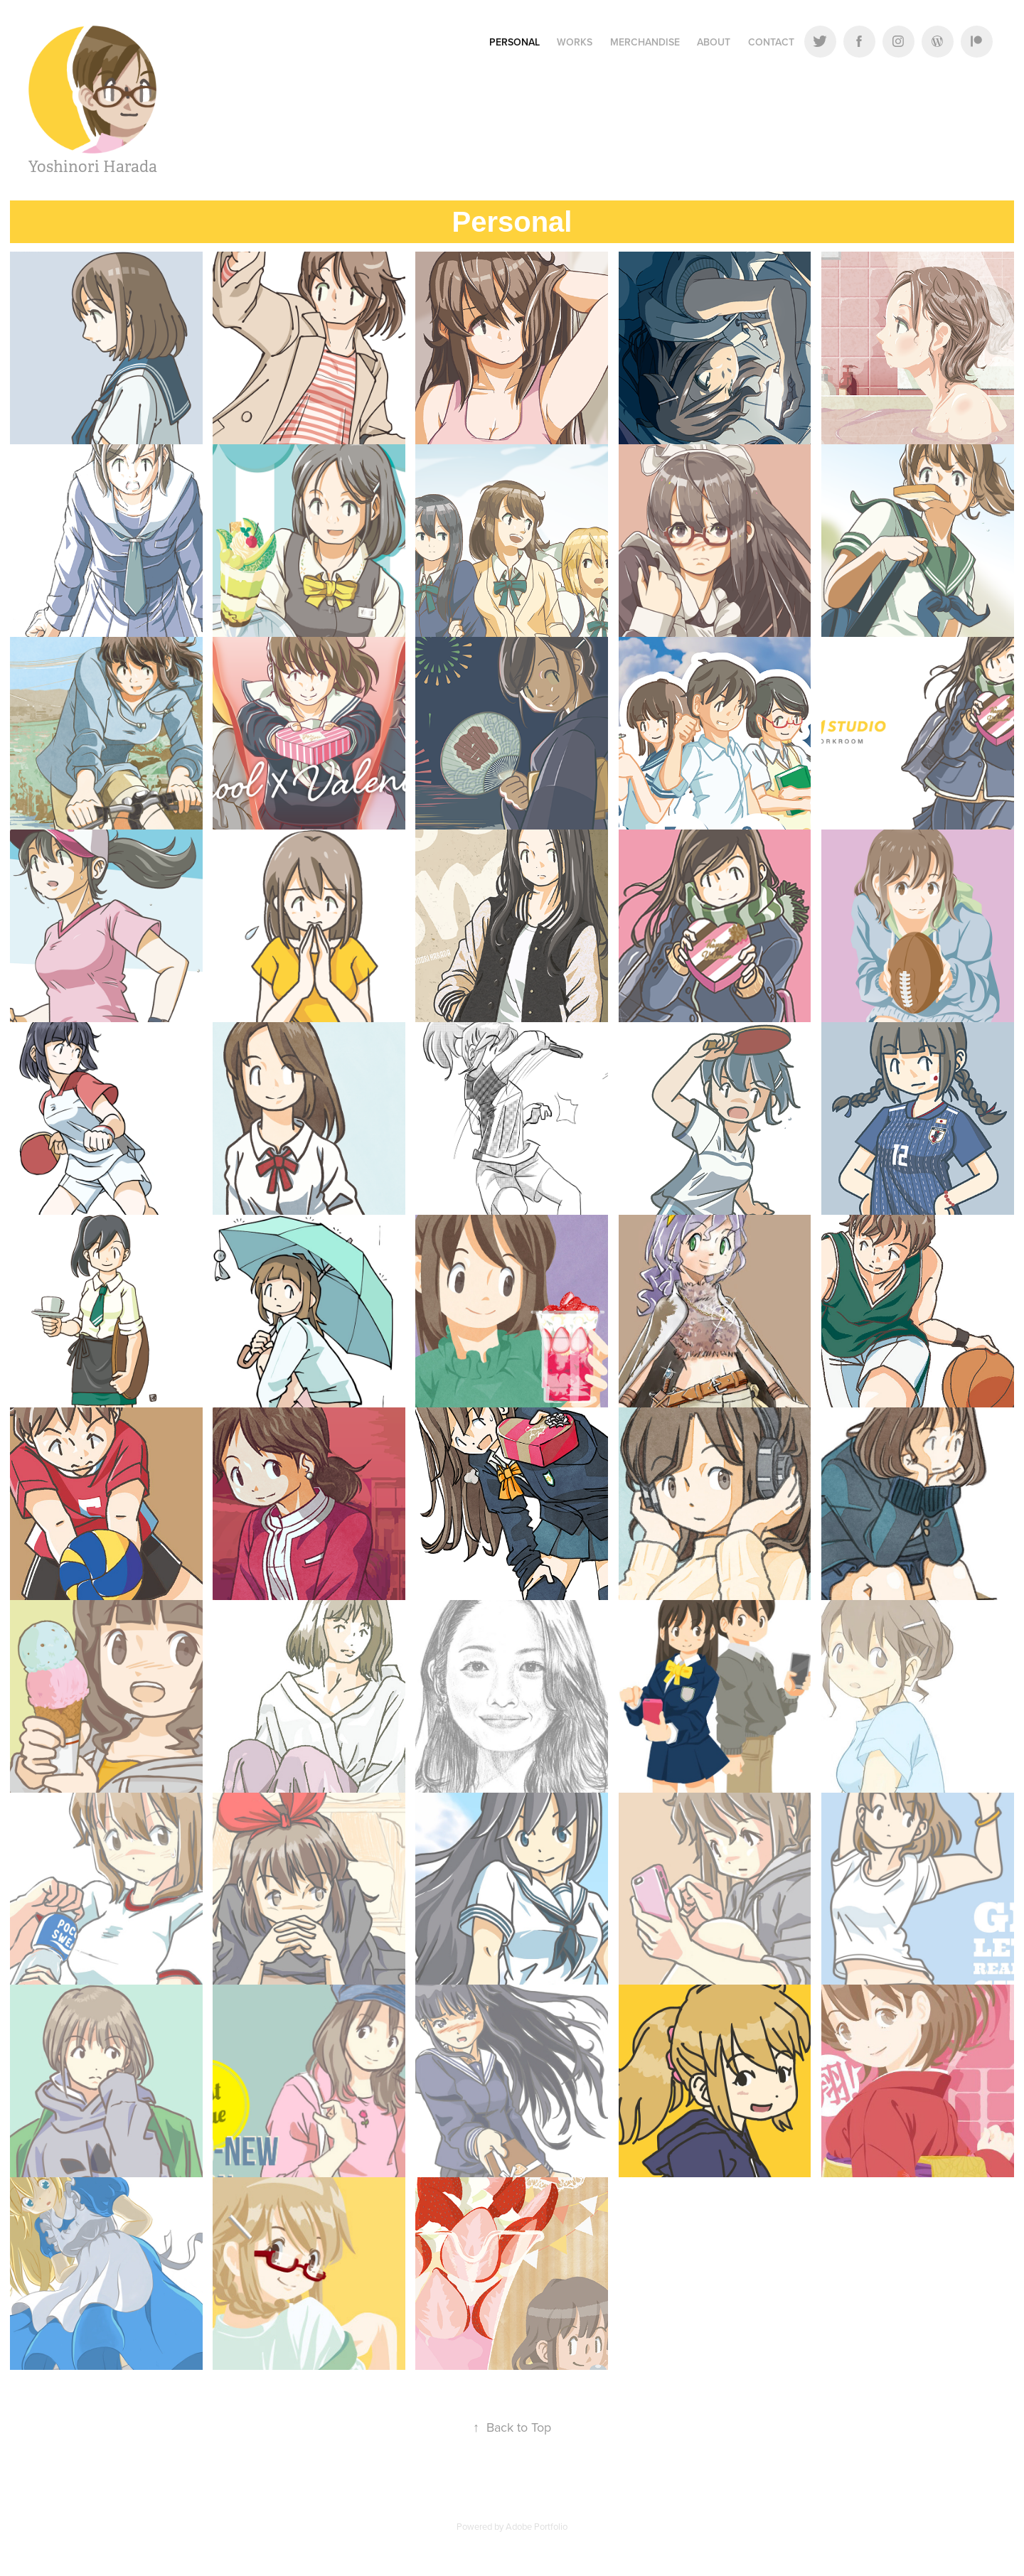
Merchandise (645, 42)
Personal (514, 42)
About (713, 42)
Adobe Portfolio (536, 2526)
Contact (771, 42)
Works (574, 42)
